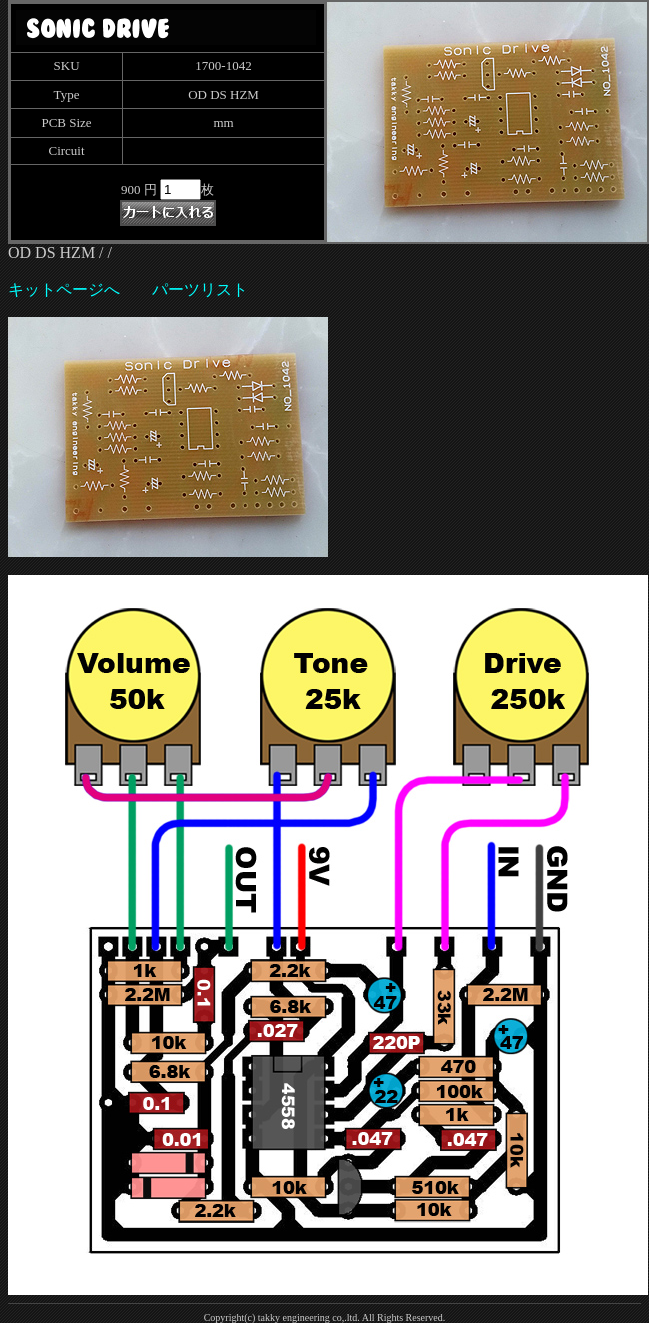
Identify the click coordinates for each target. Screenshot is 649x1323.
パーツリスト (200, 289)
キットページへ (64, 289)
